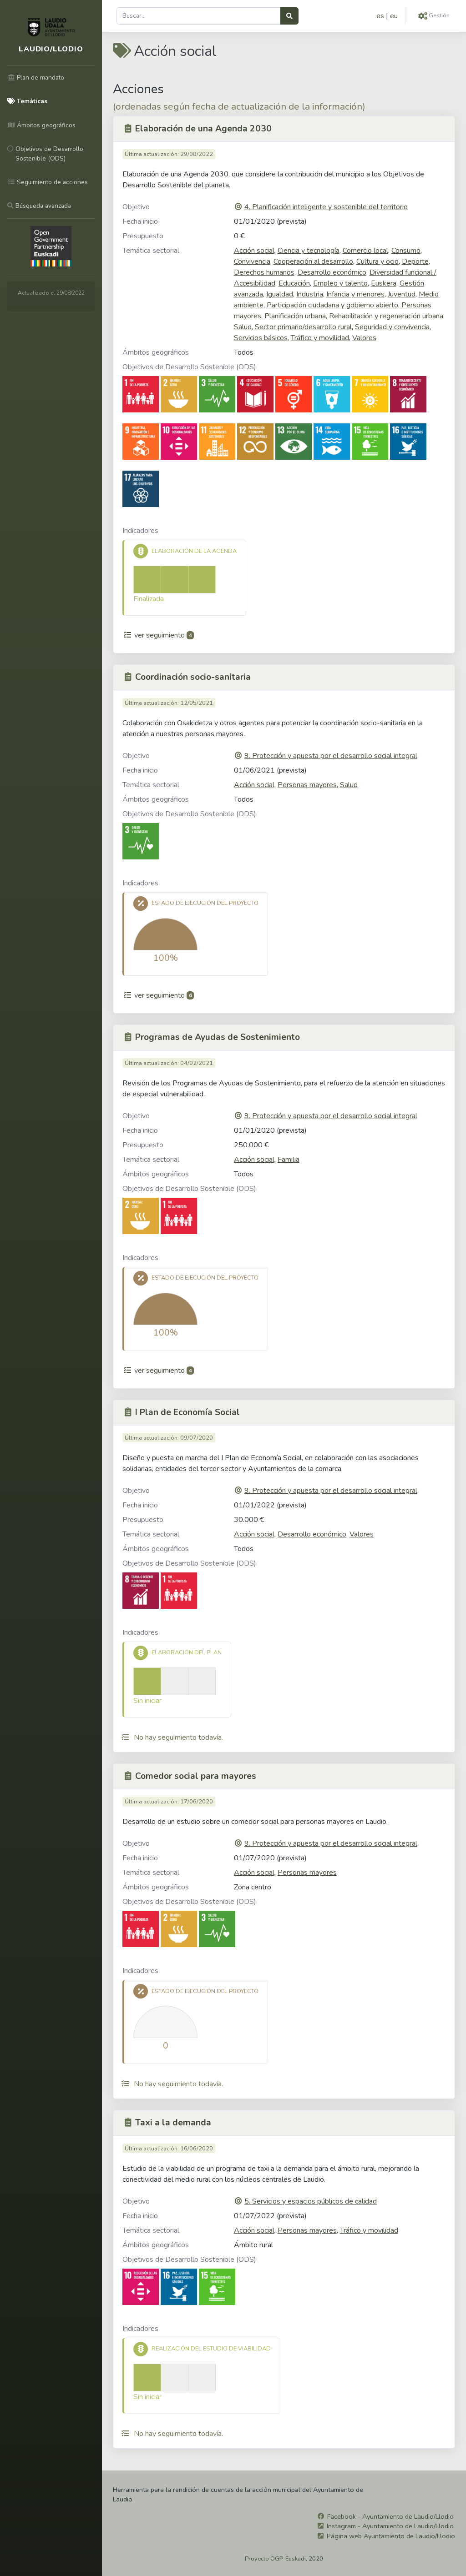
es (380, 16)
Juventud (401, 294)
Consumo (405, 251)
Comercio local (365, 251)
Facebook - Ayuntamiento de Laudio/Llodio (390, 2516)
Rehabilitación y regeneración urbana (386, 316)
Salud (243, 327)
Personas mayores (307, 785)
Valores (364, 338)
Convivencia (252, 261)
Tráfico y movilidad (320, 338)
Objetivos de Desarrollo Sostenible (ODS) (189, 367)
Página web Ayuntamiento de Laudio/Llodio (391, 2536)
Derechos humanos (264, 272)
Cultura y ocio (377, 261)
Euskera (383, 283)
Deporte (415, 261)
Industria (309, 294)
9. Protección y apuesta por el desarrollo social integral (330, 756)
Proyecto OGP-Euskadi (275, 2559)
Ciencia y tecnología (308, 251)
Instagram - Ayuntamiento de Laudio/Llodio (390, 2526)
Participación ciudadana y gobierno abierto (332, 305)
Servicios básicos (261, 338)
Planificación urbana (295, 316)
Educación (294, 283)
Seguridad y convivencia (392, 327)
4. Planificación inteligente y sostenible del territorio (326, 207)
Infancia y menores (355, 294)
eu (394, 16)
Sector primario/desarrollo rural (303, 327)
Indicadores (140, 531)
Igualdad (279, 294)
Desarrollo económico (332, 272)
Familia (288, 1160)
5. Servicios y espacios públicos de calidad (310, 2201)
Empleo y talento (340, 283)
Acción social (254, 251)
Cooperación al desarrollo (313, 261)
